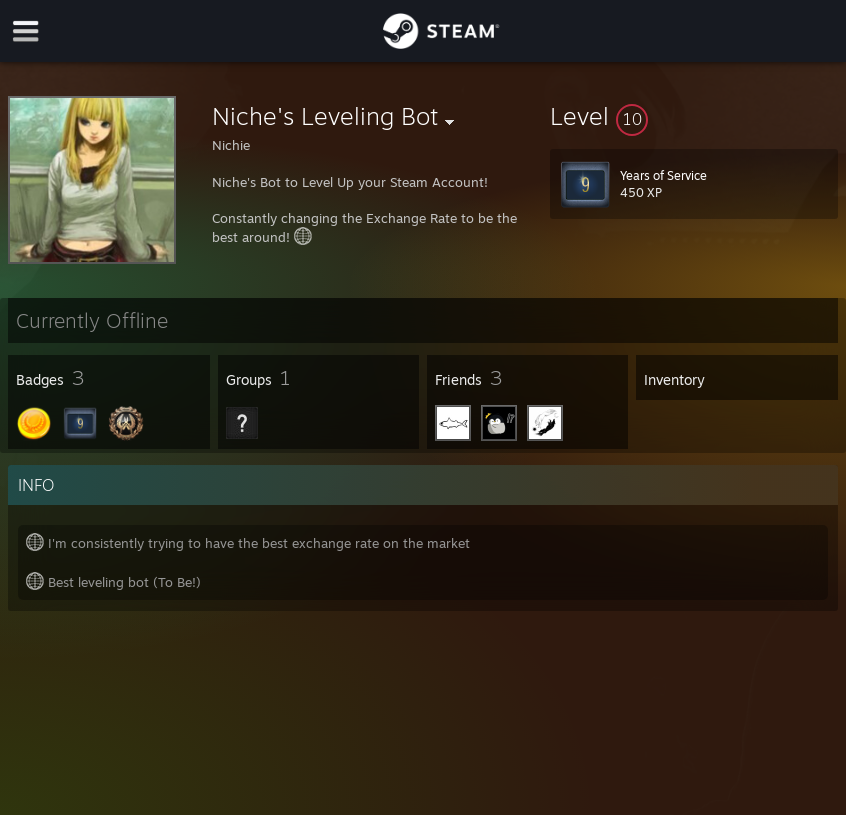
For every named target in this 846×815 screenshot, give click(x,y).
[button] (694, 116)
